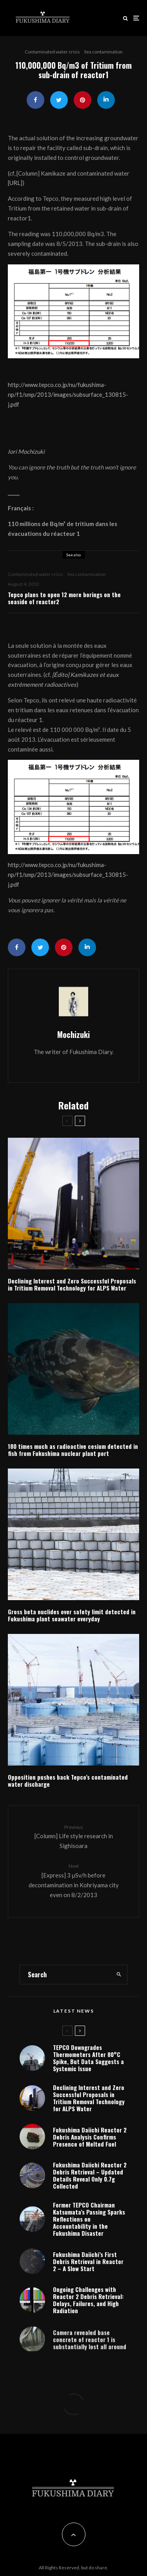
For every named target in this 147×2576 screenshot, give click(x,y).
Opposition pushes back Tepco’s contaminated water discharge (68, 1780)
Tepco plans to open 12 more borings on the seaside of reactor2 (64, 598)
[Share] (35, 100)
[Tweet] (59, 100)
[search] (119, 1974)
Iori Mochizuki (26, 451)
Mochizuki (73, 1034)
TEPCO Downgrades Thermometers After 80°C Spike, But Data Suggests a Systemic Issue (88, 2058)
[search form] (65, 1974)
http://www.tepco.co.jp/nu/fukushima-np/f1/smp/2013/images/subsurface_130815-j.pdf (68, 394)
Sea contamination (103, 52)
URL (14, 182)
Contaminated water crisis (52, 52)
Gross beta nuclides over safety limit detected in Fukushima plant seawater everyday (72, 1615)
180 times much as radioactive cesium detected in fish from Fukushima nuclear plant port (73, 1450)
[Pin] (82, 100)
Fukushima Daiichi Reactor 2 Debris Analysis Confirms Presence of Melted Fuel (90, 2139)
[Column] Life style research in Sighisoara (73, 1836)
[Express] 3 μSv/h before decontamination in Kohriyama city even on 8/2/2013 (73, 1880)
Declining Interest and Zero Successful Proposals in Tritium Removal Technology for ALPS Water (72, 1284)
